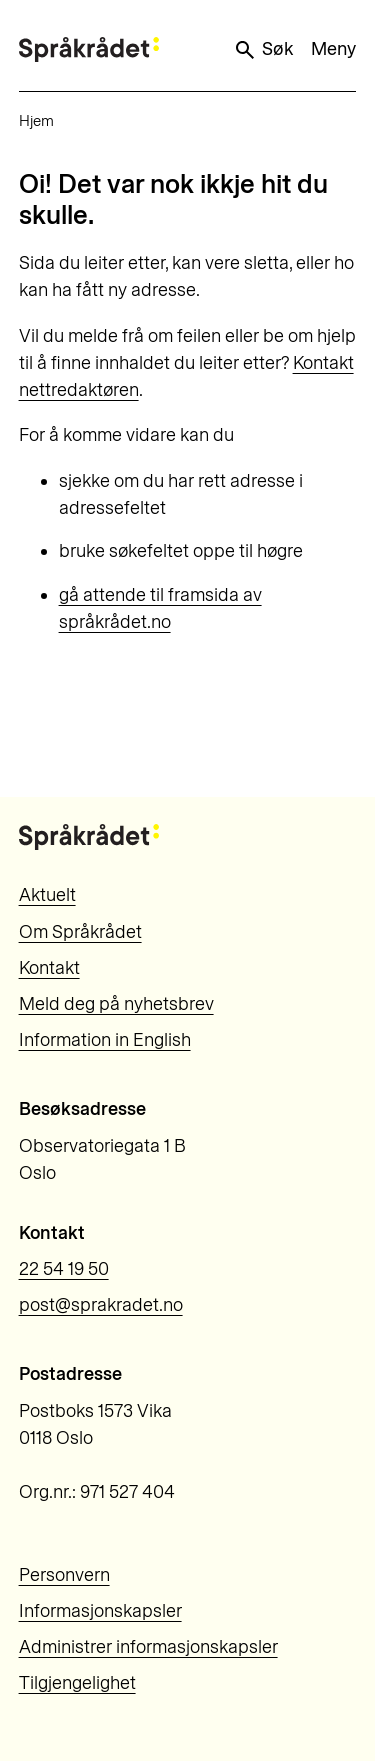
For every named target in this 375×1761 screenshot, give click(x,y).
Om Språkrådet (80, 932)
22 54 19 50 (64, 1269)
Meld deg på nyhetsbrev (116, 1004)
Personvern (64, 1575)
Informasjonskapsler (100, 1611)
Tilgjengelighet (77, 1683)
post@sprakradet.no (101, 1305)
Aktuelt (47, 895)
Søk (263, 50)
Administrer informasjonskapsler (148, 1647)
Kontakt (49, 968)
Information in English (105, 1040)
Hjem (36, 121)
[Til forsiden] (89, 49)
